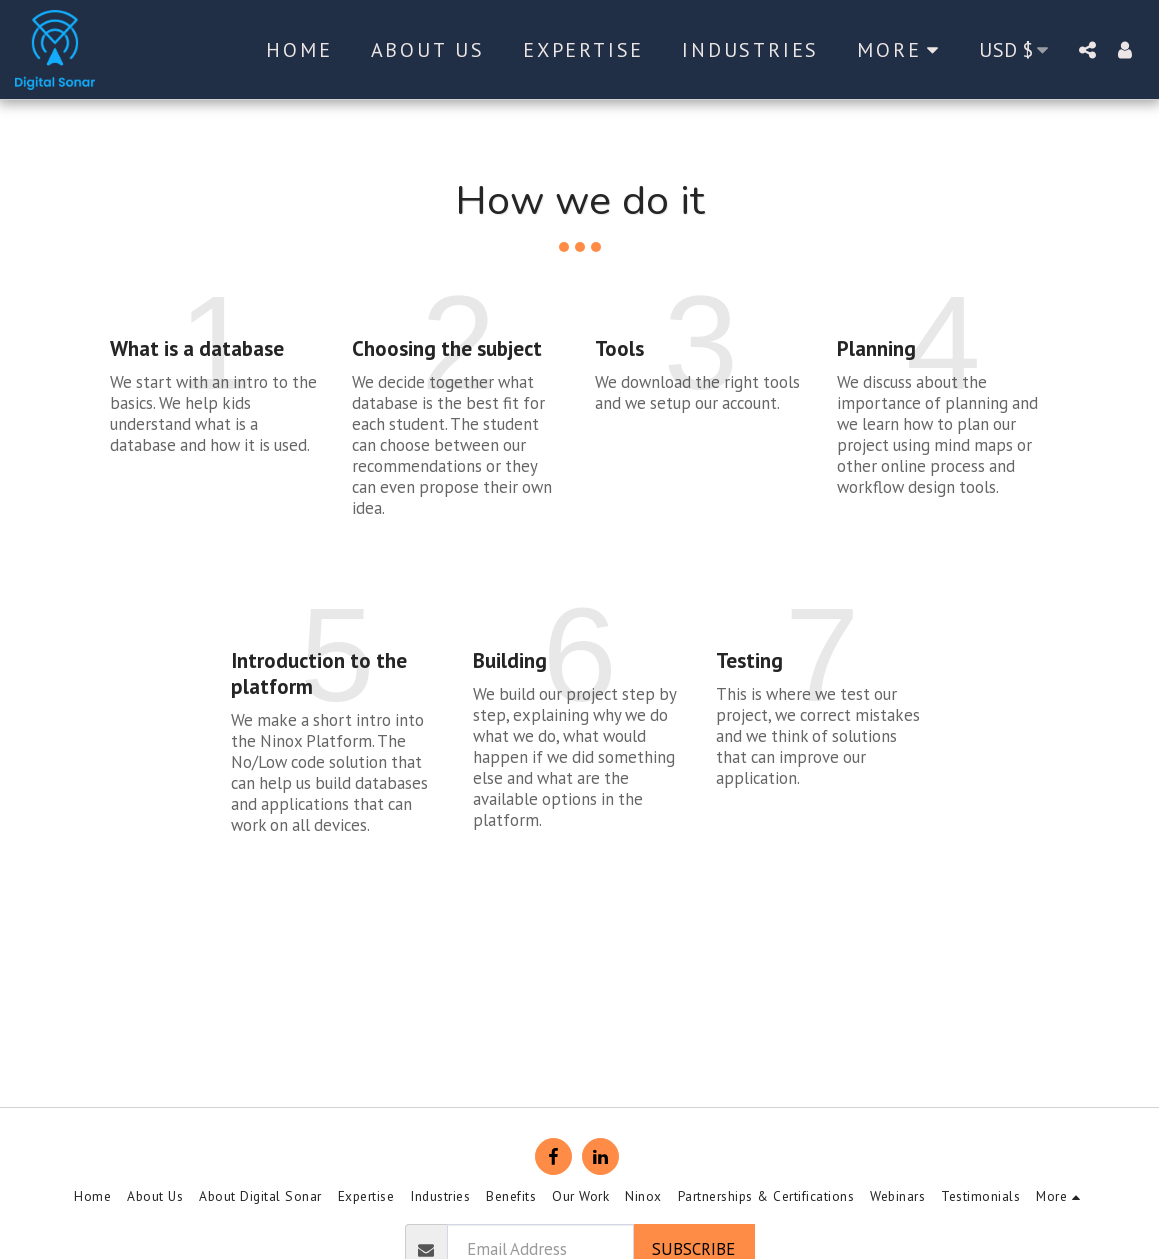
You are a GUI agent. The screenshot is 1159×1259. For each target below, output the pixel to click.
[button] (1087, 49)
